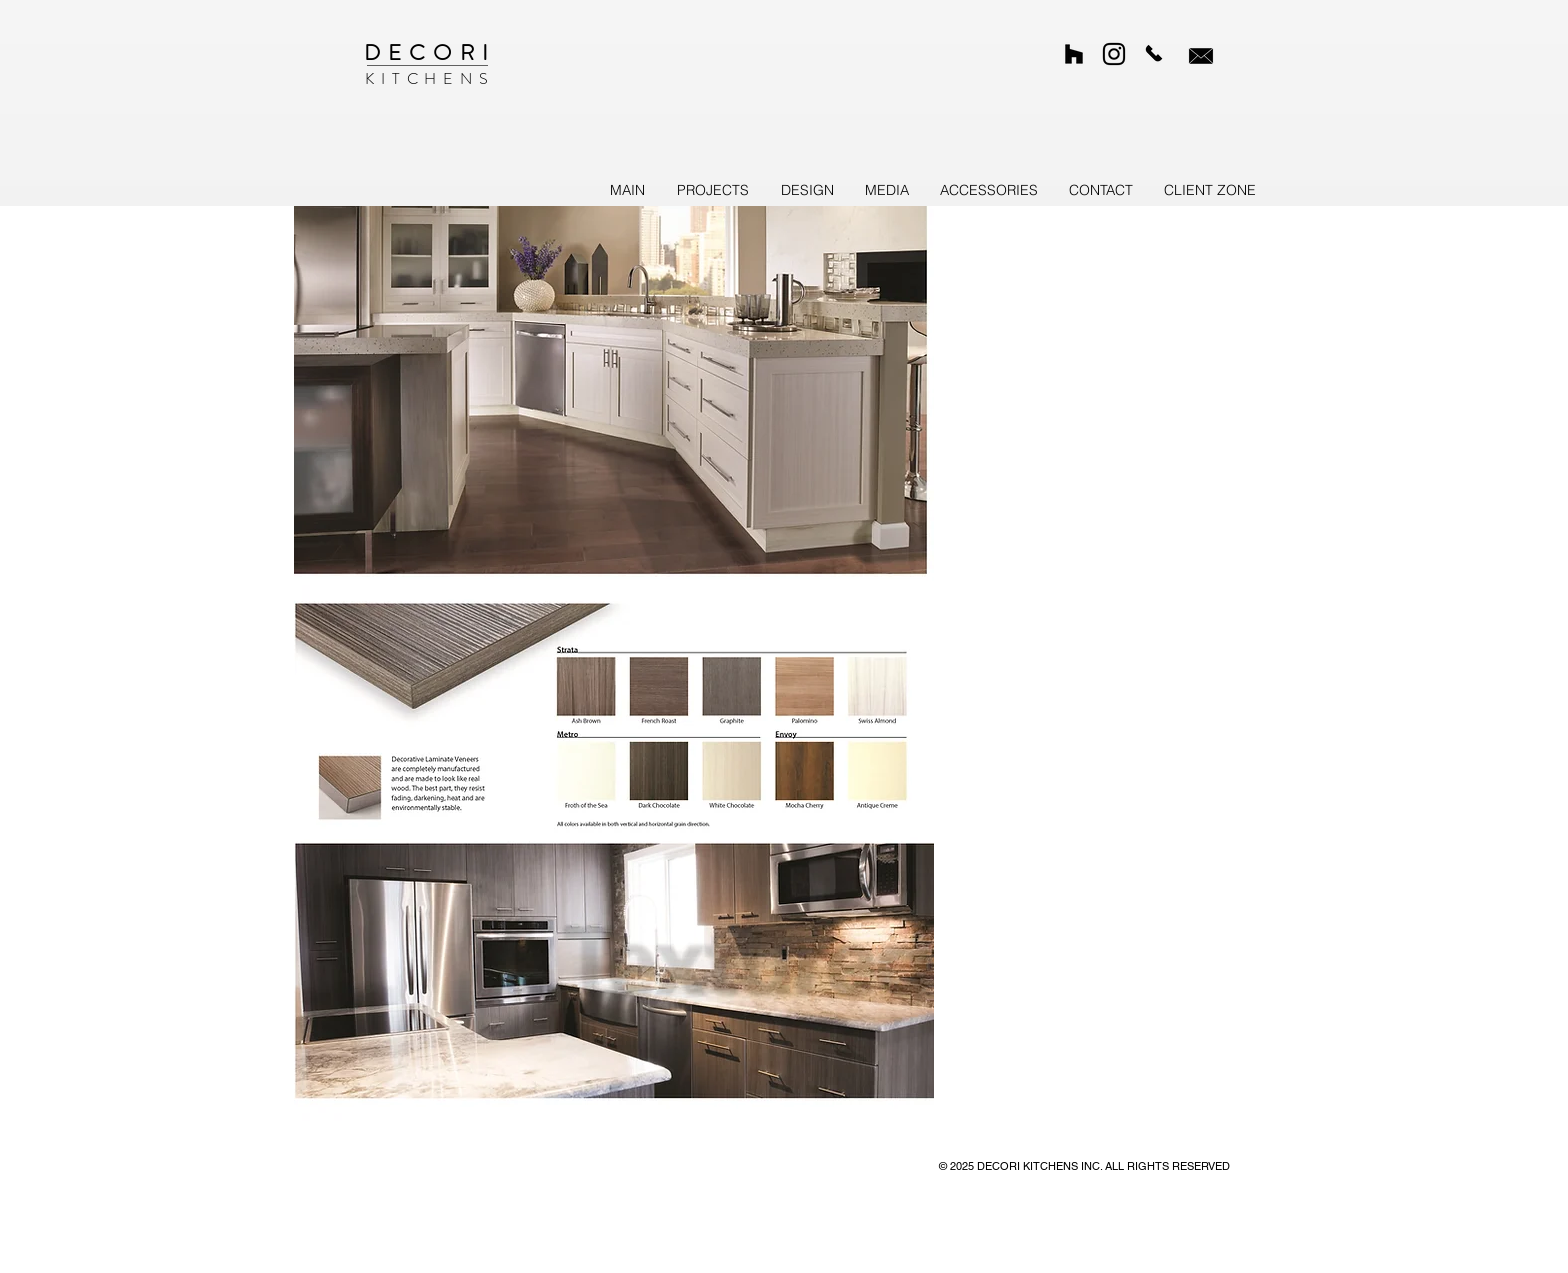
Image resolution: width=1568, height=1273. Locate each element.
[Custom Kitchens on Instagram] (1114, 54)
